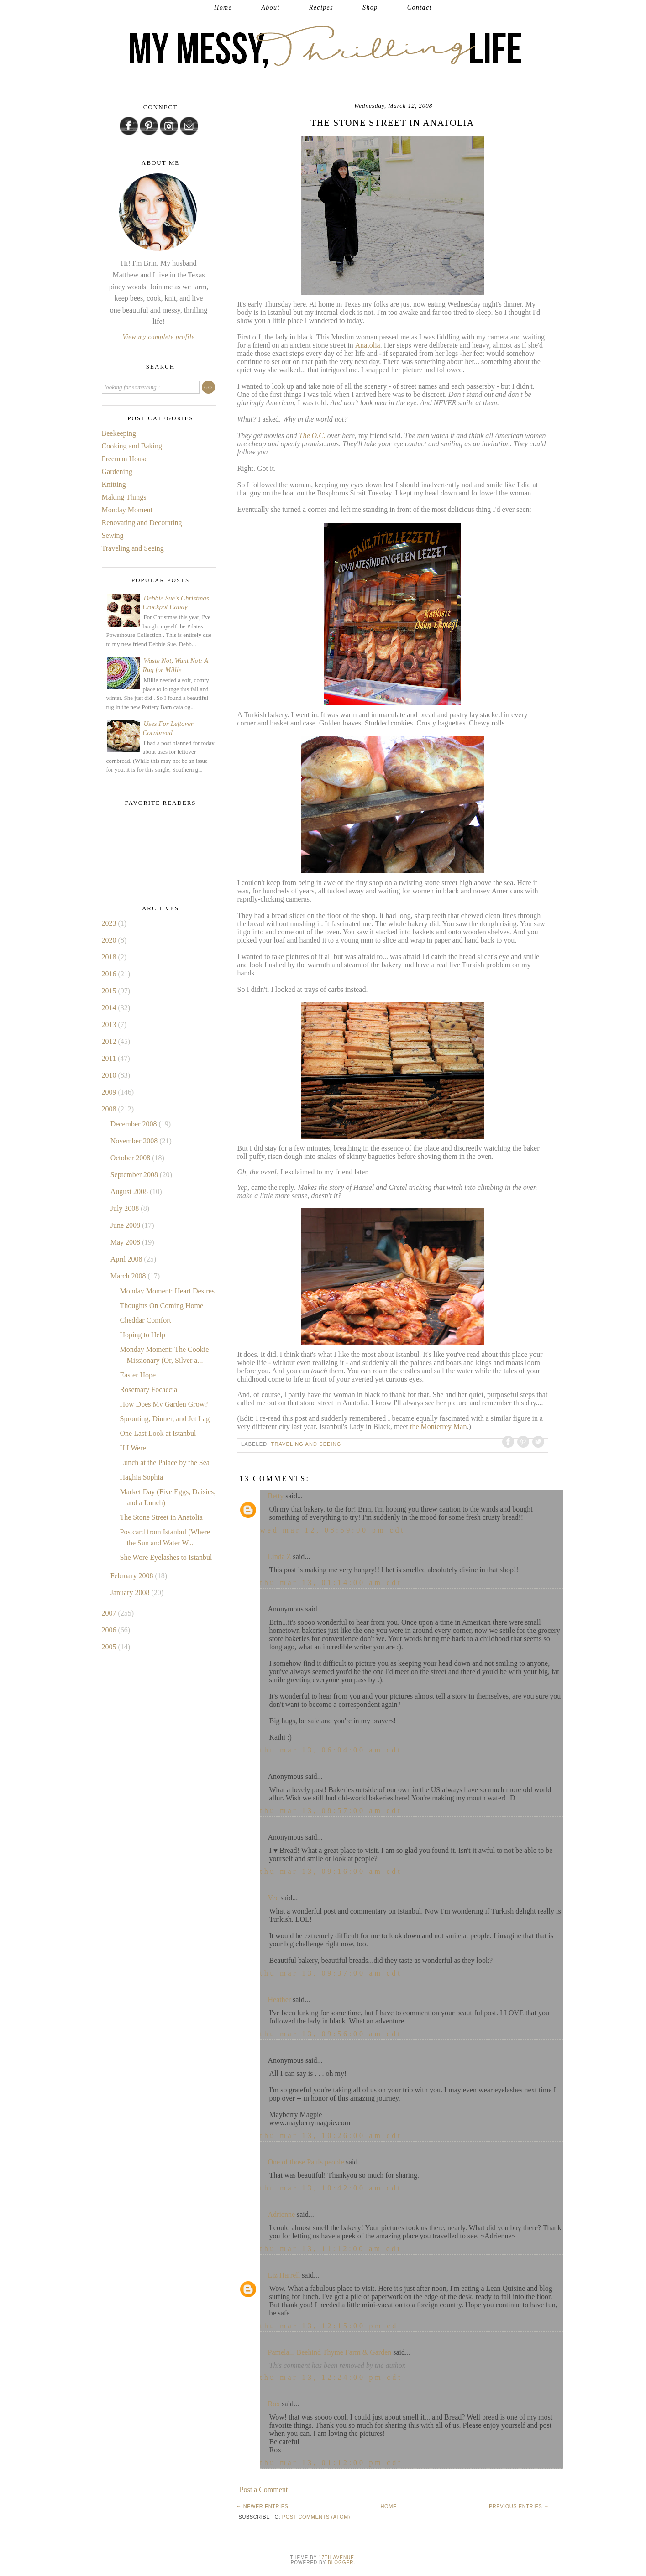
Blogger (340, 2562)
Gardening (117, 471)
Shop (370, 7)
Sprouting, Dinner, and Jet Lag (165, 1419)
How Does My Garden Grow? (164, 1404)
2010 (110, 1075)
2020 (110, 940)
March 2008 (129, 1276)
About (270, 7)
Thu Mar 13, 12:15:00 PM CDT (331, 2326)
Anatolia (367, 345)
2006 (110, 1630)
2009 (110, 1092)
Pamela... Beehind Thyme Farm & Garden (330, 2352)
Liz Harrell (284, 2275)
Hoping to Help (142, 1335)
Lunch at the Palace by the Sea (164, 1462)
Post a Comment (264, 2489)
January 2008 (131, 1592)
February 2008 (132, 1576)
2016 (110, 974)
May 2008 (126, 1242)
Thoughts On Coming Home (161, 1305)
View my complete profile (159, 337)
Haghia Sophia (141, 1477)
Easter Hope (138, 1375)
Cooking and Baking (132, 446)
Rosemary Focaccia (148, 1389)
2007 (110, 1613)
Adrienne (281, 2214)
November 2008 (135, 1141)
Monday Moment (127, 510)
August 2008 (130, 1191)
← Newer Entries (262, 2506)
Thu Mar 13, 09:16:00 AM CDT (331, 1871)
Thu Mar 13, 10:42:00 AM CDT (331, 2188)
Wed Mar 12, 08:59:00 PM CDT (332, 1530)
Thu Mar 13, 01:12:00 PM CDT (331, 2462)
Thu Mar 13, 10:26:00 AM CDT (331, 2135)
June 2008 (126, 1225)
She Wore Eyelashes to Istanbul (166, 1557)
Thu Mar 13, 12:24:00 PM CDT (331, 2377)
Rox (274, 2404)
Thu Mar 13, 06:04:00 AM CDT (331, 1750)
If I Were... (135, 1448)
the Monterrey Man (437, 1426)
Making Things (124, 497)
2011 (110, 1058)
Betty (276, 1496)
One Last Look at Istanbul (158, 1433)
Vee (273, 1898)
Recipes (321, 7)
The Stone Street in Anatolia (161, 1517)
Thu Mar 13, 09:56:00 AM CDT (331, 2034)
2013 (110, 1024)
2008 (110, 1109)
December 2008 (134, 1124)
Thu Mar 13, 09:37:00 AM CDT (331, 1973)
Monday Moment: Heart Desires (167, 1291)
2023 (110, 923)
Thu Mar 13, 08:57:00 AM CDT (331, 1811)
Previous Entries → (519, 2506)
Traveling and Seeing (306, 1444)
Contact (419, 7)
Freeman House (125, 459)
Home (223, 7)
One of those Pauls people (306, 2162)
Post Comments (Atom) (316, 2516)
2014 (110, 1008)
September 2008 (135, 1174)
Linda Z (279, 1556)
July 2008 (125, 1208)
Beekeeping (119, 433)
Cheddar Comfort (145, 1320)
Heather (279, 1999)
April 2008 (127, 1259)
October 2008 (131, 1158)
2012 (110, 1041)
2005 (110, 1647)
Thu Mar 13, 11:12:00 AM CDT (331, 2249)
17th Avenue (336, 2557)
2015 (110, 991)
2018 (110, 957)
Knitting (114, 484)
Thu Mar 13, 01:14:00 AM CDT (331, 1582)
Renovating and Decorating (142, 523)
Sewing (113, 535)
